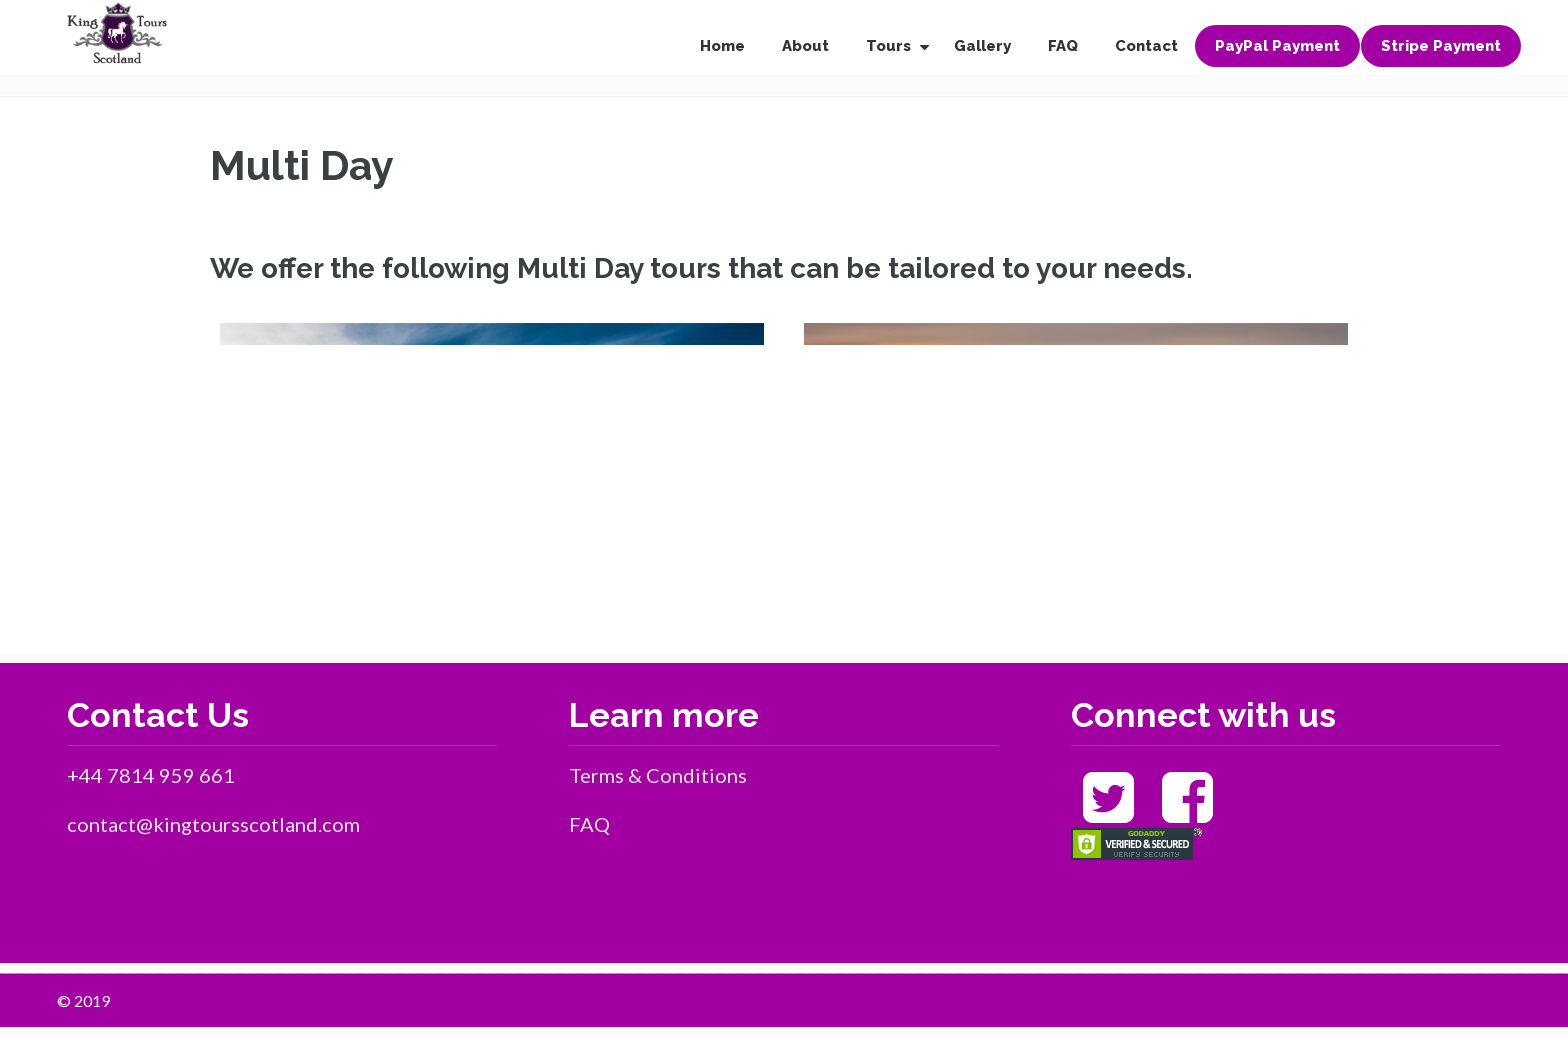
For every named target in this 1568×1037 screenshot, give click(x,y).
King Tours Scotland (117, 33)
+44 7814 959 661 (151, 775)
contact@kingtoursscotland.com (213, 824)
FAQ (589, 824)
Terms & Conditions (658, 775)
